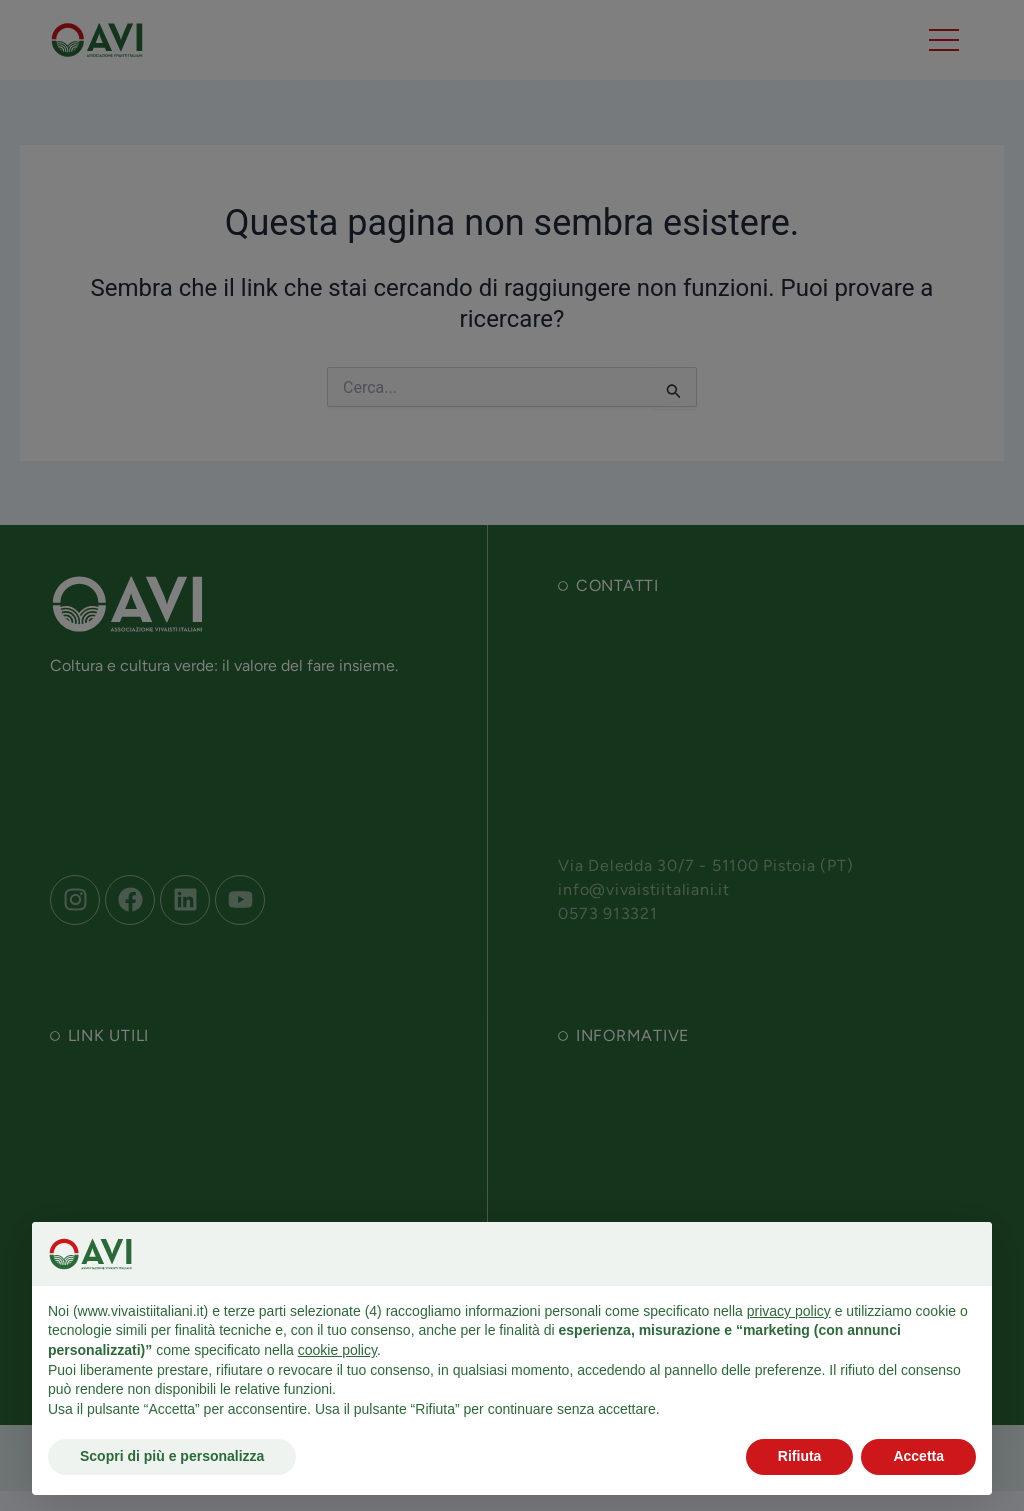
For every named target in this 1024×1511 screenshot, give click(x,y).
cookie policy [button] (337, 1350)
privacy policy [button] (789, 1311)
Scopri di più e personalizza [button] (172, 1456)
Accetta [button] (918, 1456)
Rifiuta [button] (800, 1456)
